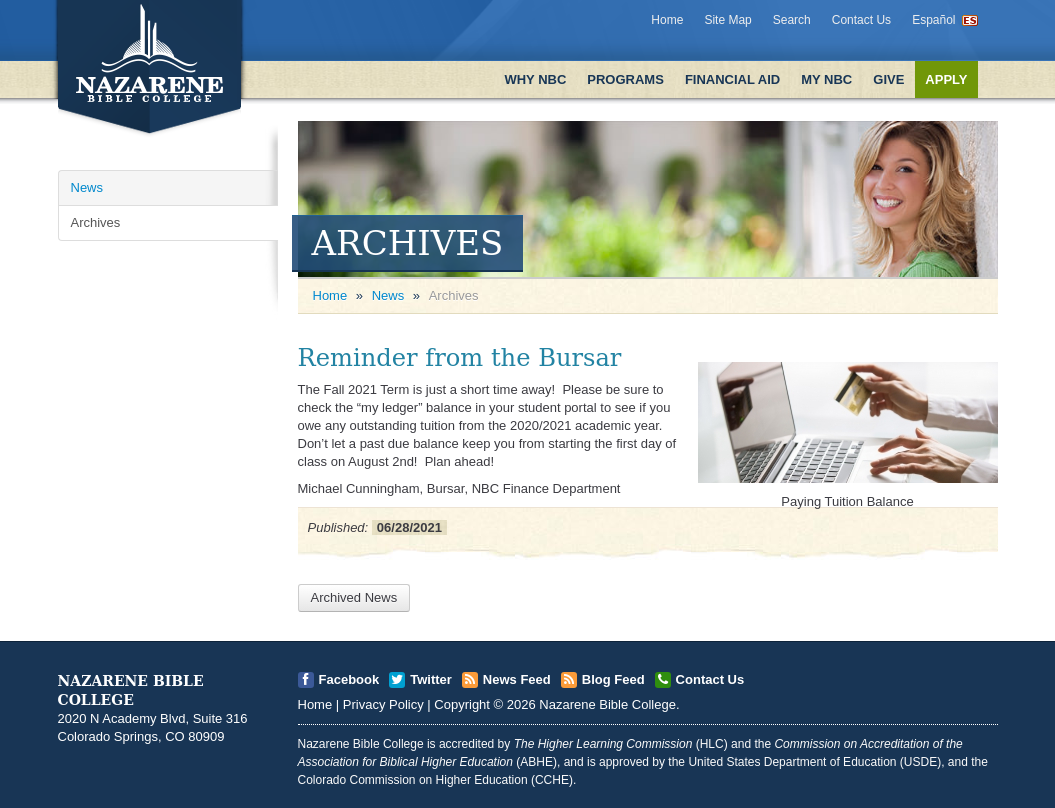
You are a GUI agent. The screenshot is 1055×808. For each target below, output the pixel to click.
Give (888, 79)
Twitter (431, 679)
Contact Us (861, 20)
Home (667, 20)
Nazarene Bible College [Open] (607, 704)
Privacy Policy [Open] (383, 704)
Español (933, 20)
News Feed (517, 679)
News (388, 295)
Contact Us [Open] (710, 679)
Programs (625, 79)
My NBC (826, 79)
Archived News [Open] (354, 597)
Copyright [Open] (462, 704)
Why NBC (535, 79)
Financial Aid (732, 79)
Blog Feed (613, 679)
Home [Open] (330, 295)
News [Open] (87, 187)
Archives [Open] (96, 222)
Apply (946, 79)
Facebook (349, 679)
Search (792, 20)
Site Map (727, 20)
